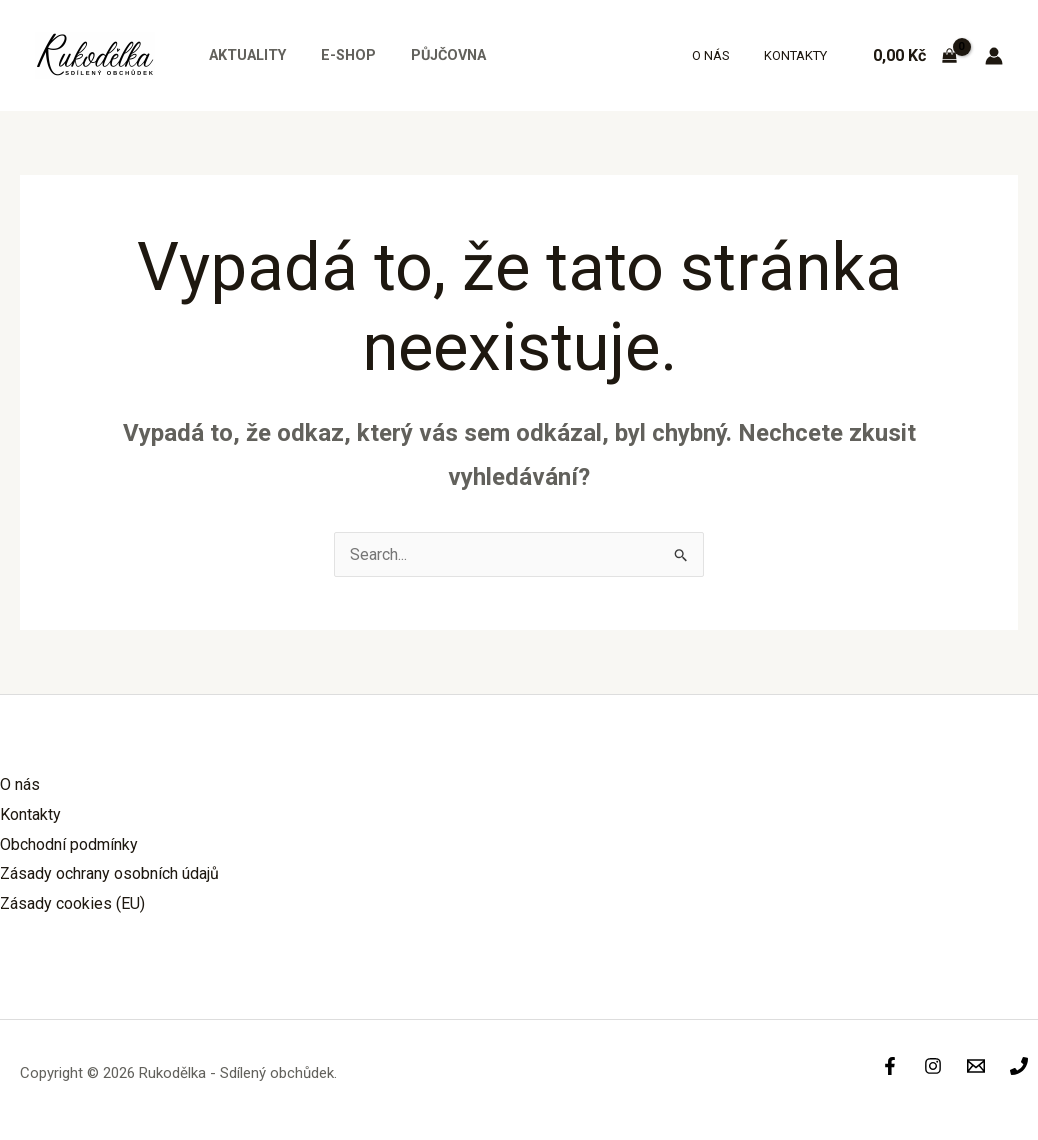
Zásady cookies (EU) (72, 903)
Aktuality (243, 55)
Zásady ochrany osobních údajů (109, 873)
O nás (723, 55)
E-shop (338, 55)
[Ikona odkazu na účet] (994, 56)
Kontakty (799, 55)
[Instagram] (933, 1066)
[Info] (976, 1066)
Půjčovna (432, 55)
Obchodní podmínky (69, 844)
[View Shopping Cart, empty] (914, 56)
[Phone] (1019, 1066)
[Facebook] (890, 1066)
